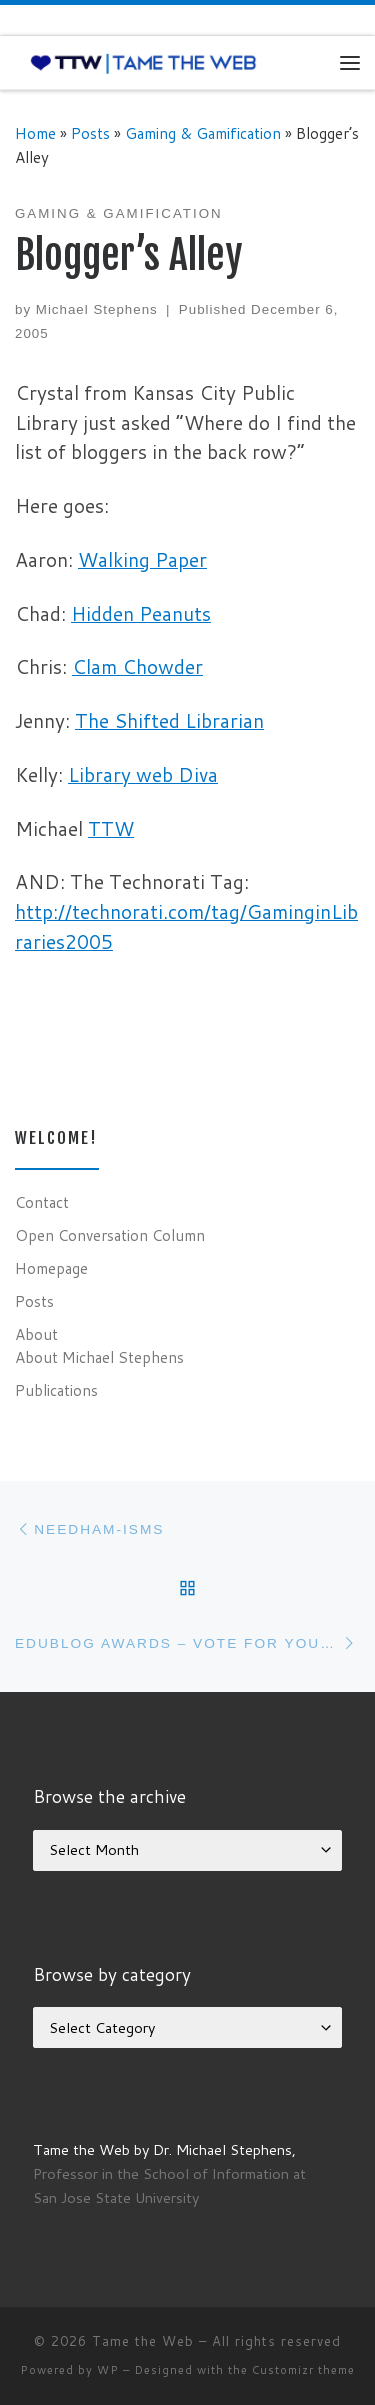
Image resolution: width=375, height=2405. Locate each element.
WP (108, 2370)
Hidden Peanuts (141, 613)
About (36, 1334)
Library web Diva (143, 774)
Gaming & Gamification (203, 133)
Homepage (51, 1268)
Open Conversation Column (110, 1235)
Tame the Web (143, 2341)
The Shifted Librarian (169, 720)
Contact (42, 1202)
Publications (56, 1390)
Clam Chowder (137, 666)
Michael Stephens (97, 309)
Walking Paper (142, 559)
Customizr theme (303, 2370)
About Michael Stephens (99, 1357)
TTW (111, 828)
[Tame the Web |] (143, 62)
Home (35, 133)
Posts (90, 133)
